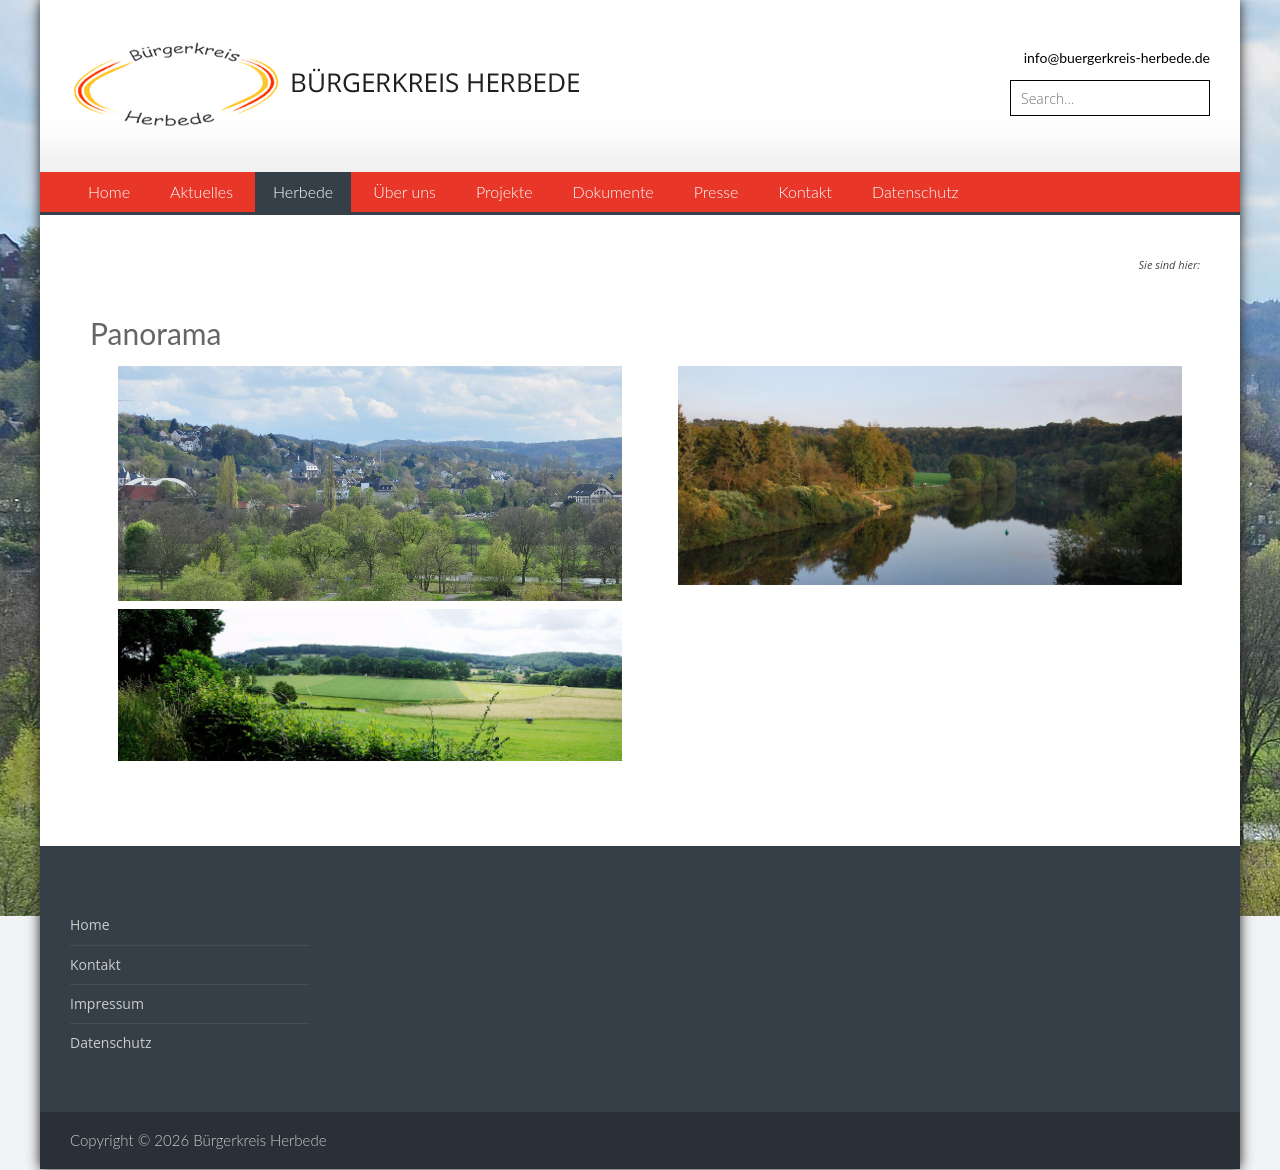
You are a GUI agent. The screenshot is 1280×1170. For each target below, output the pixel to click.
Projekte (504, 191)
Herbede (303, 191)
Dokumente (613, 191)
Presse (716, 191)
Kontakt (804, 191)
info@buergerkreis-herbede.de (1117, 57)
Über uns (404, 191)
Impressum (107, 1003)
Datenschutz (915, 191)
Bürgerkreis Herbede (259, 1140)
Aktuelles (201, 191)
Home (109, 191)
